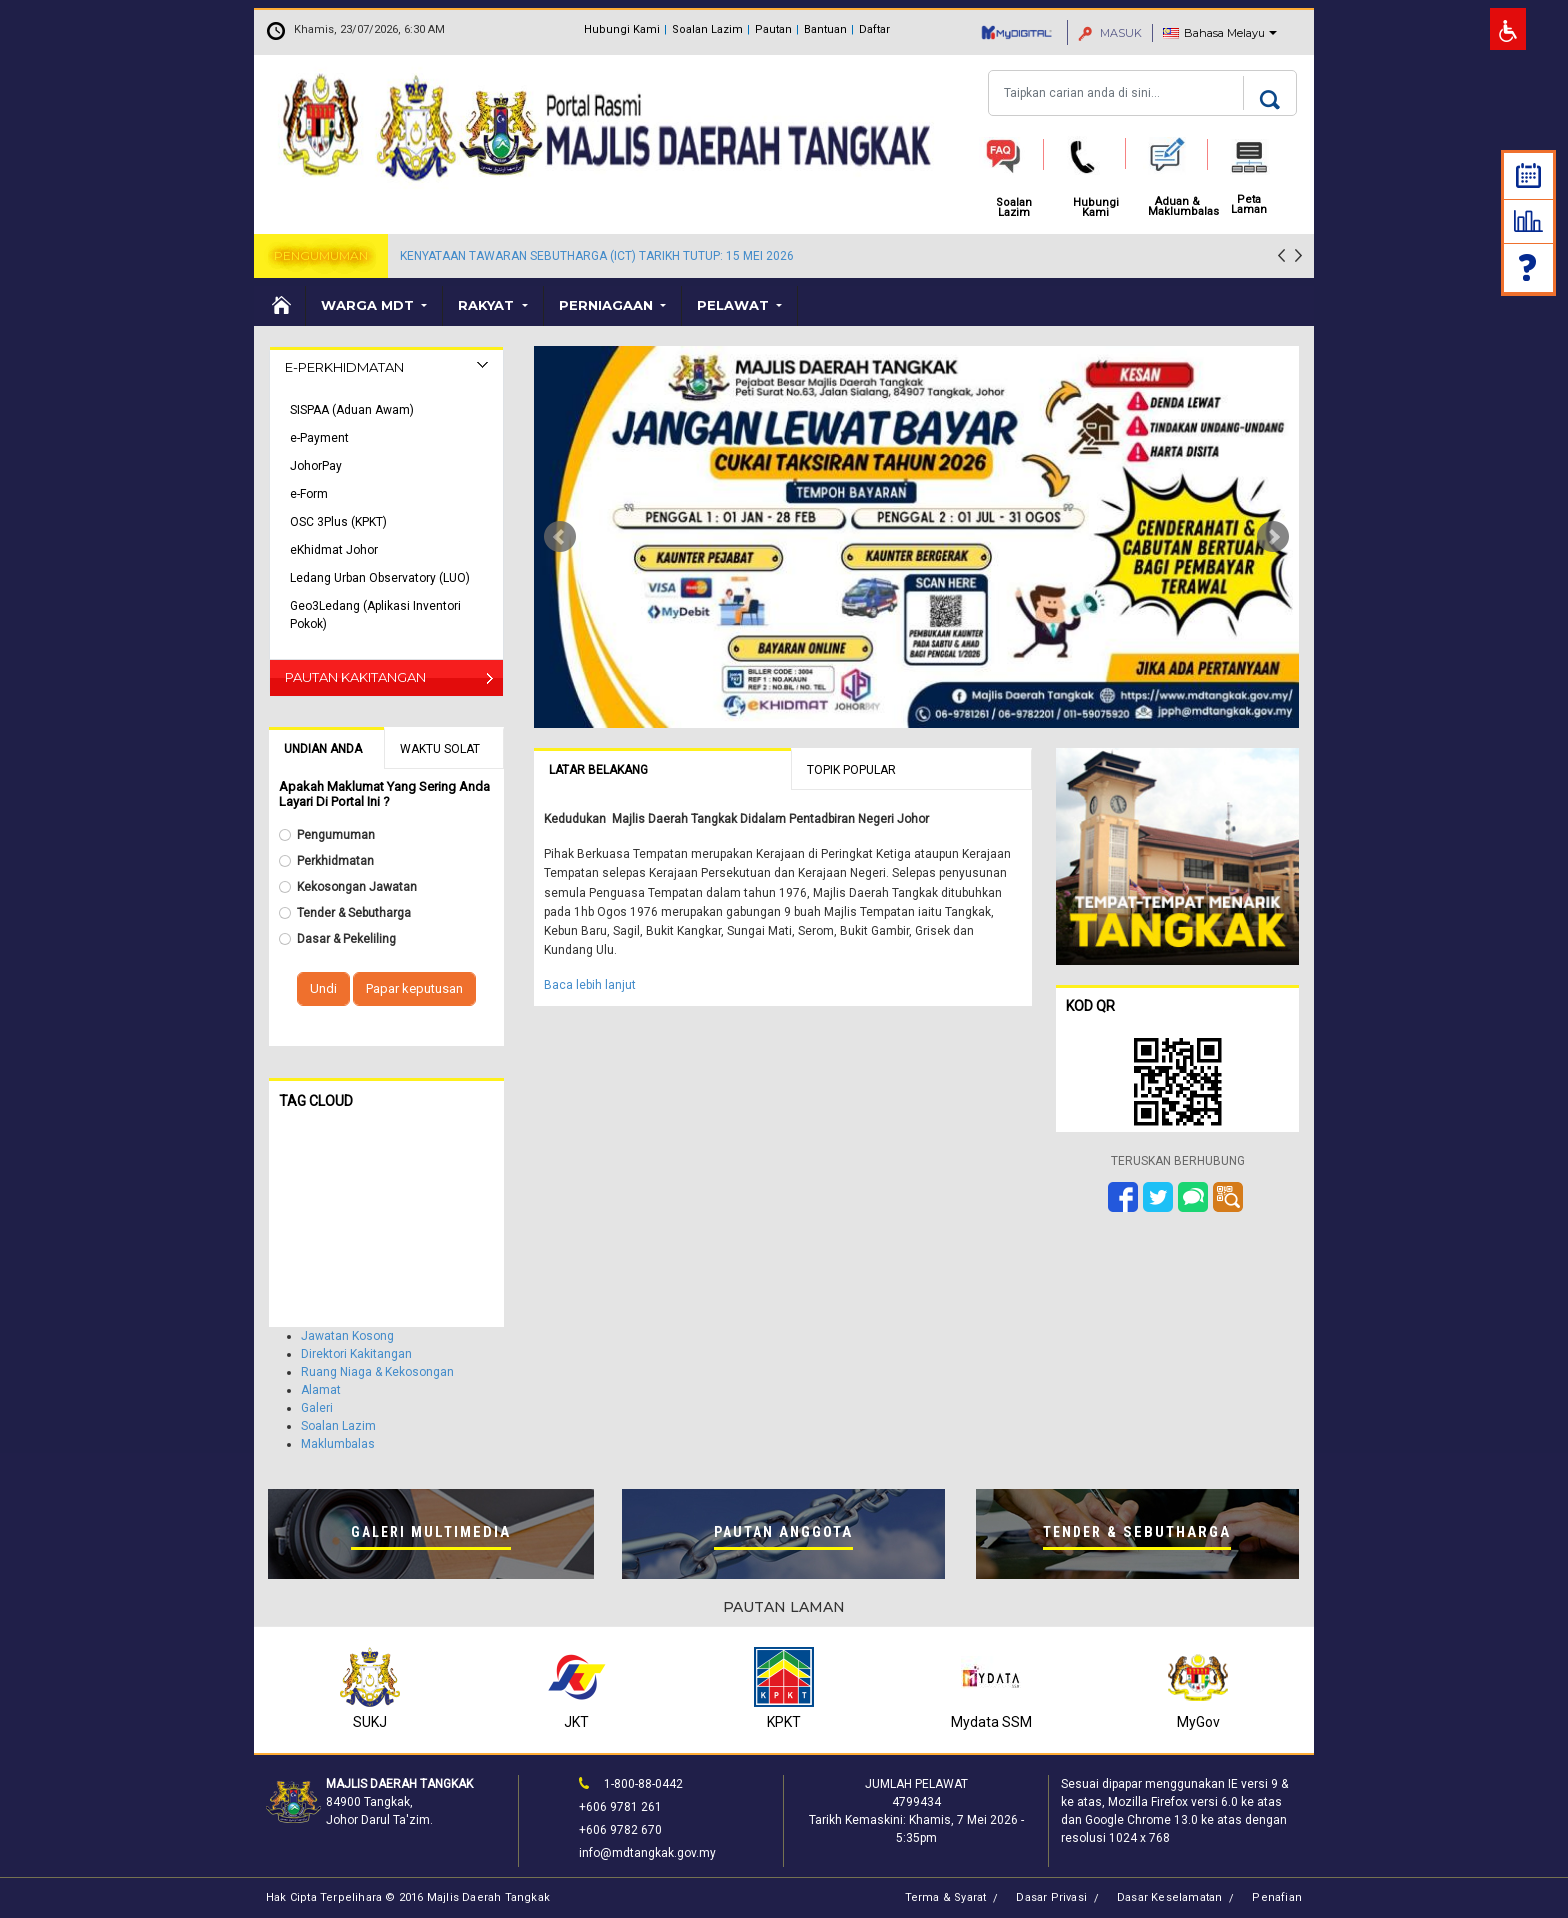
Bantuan (825, 29)
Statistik (1528, 221)
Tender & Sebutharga (354, 913)
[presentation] (1281, 258)
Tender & (1137, 1532)
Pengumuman (336, 835)
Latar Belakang (598, 770)
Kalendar (1528, 175)
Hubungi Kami (622, 29)
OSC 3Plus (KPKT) (338, 522)
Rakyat (488, 305)
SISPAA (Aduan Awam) (352, 410)
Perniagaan (608, 305)
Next (1273, 537)
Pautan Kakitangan (355, 677)
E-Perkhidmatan (344, 367)
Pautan (773, 29)
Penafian (1277, 1897)
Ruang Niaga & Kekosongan (377, 1372)
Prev (560, 537)
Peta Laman (1249, 205)
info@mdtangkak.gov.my (647, 1853)
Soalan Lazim (707, 29)
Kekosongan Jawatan (357, 887)
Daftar (874, 29)
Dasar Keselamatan (1169, 1897)
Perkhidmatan (335, 861)
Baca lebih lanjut (590, 985)
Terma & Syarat (946, 1897)
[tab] (326, 748)
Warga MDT (369, 305)
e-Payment (319, 438)
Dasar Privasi (1051, 1897)
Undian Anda (323, 749)
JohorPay (316, 466)
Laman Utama (280, 306)
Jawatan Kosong (347, 1336)
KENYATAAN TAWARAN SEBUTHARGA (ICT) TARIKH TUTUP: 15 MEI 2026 (597, 256)
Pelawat (735, 305)
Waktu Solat (440, 749)
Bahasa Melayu (1224, 33)
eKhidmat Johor (334, 550)
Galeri (317, 1408)
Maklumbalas (338, 1444)
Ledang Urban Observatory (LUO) (380, 578)
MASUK (1110, 33)
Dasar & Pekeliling (346, 939)
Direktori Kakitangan (356, 1354)
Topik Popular (851, 770)
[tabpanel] (386, 900)
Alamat (321, 1390)
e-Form (309, 494)
